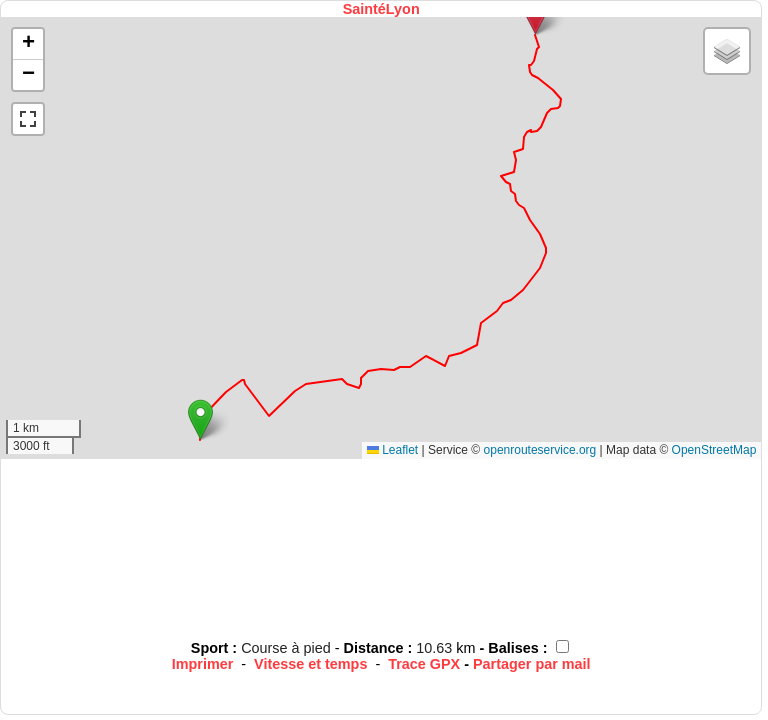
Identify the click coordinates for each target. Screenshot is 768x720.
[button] (200, 419)
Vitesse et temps (310, 664)
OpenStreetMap (714, 450)
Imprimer (203, 664)
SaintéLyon (381, 9)
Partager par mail (532, 664)
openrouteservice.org (540, 450)
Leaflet (392, 450)
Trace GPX (424, 664)
